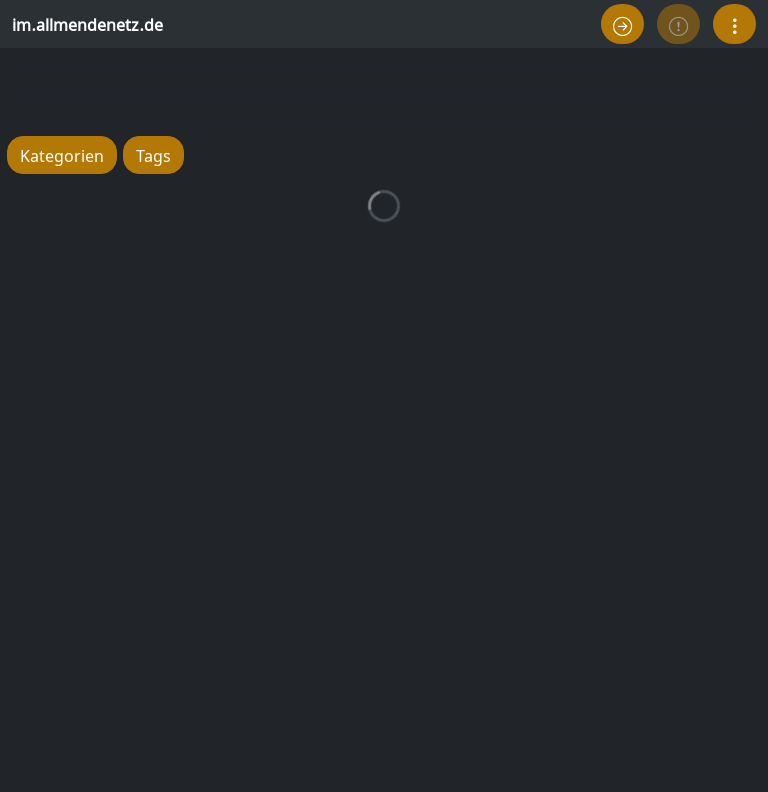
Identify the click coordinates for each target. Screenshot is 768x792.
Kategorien (62, 154)
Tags (153, 154)
